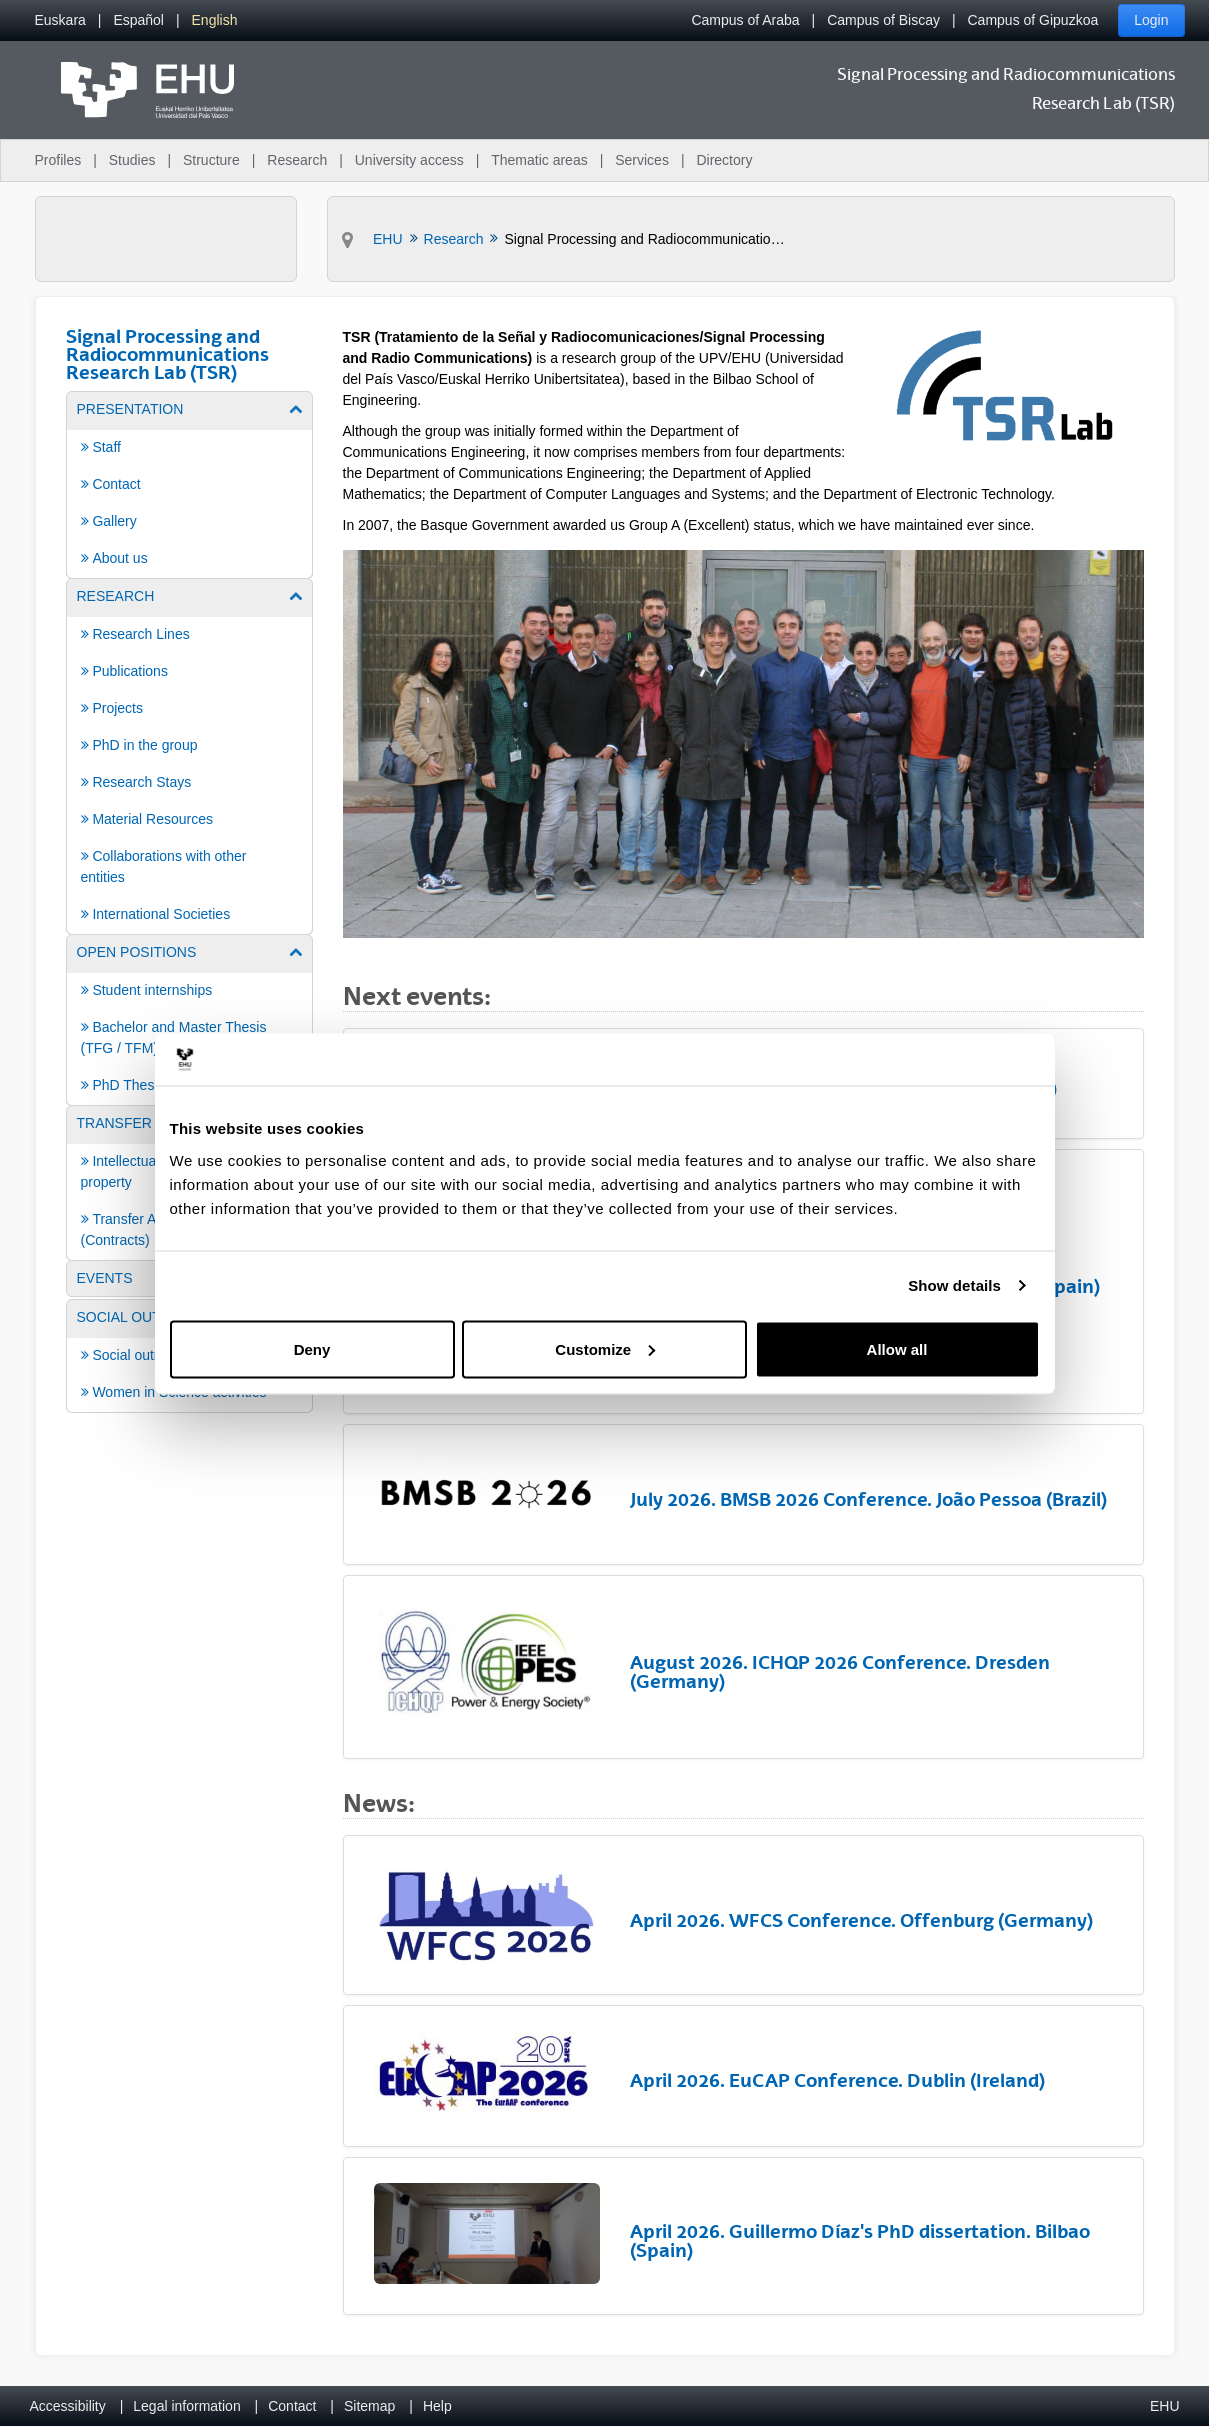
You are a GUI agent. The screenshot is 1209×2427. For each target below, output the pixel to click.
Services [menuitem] (642, 160)
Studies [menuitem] (132, 160)
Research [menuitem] (297, 160)
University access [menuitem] (409, 160)
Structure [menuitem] (211, 160)
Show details (954, 1285)
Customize (605, 1348)
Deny (312, 1348)
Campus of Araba (745, 20)
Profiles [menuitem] (58, 160)
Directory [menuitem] (724, 160)
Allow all (897, 1348)
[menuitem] (60, 20)
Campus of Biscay (883, 20)
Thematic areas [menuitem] (539, 160)
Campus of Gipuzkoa (1033, 20)
